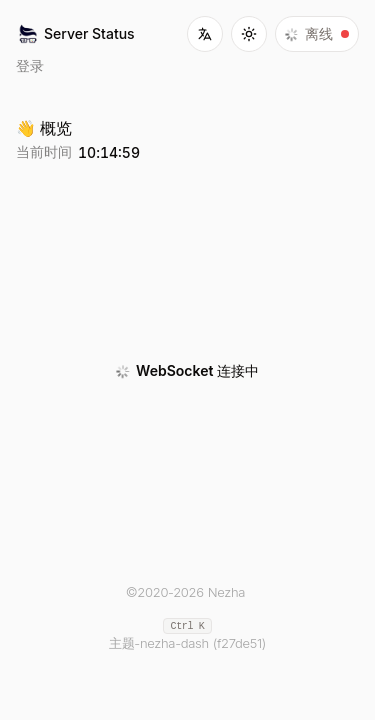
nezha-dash (174, 643)
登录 (30, 65)
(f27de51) (239, 643)
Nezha (226, 592)
